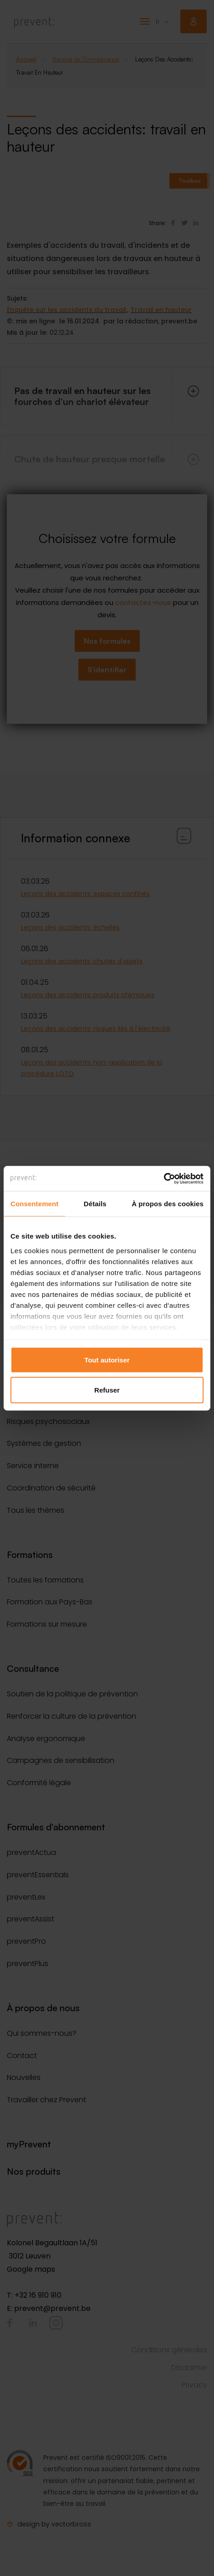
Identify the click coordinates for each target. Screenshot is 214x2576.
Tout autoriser (107, 1360)
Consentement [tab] (34, 1204)
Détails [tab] (95, 1204)
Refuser (107, 1389)
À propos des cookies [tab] (168, 1204)
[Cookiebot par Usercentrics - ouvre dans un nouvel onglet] (164, 1178)
